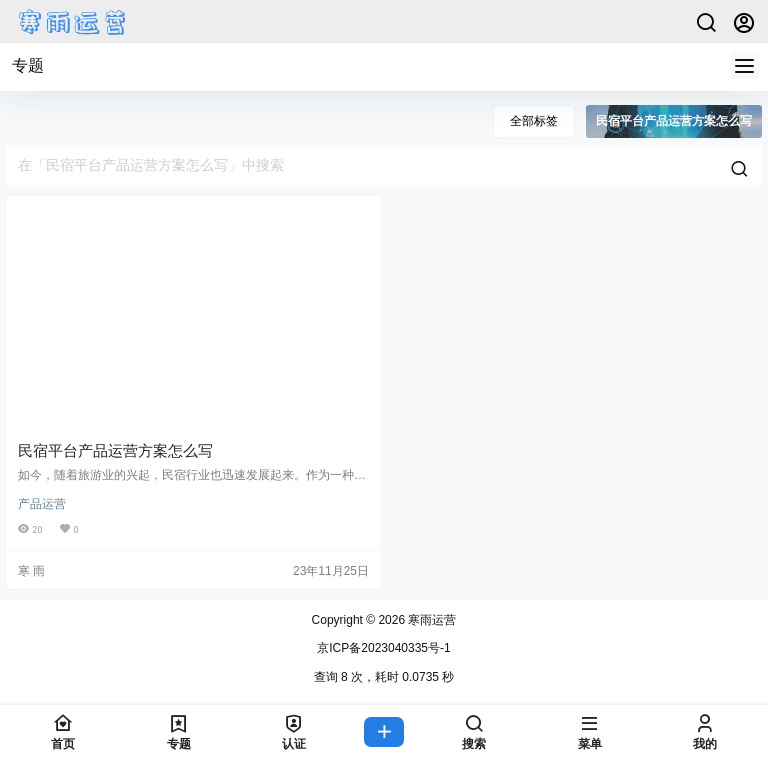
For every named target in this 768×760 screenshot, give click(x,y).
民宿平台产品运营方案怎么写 (115, 450)
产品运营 (42, 504)
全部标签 (534, 121)
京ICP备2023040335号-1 (383, 648)
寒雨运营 (430, 620)
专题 (28, 65)
